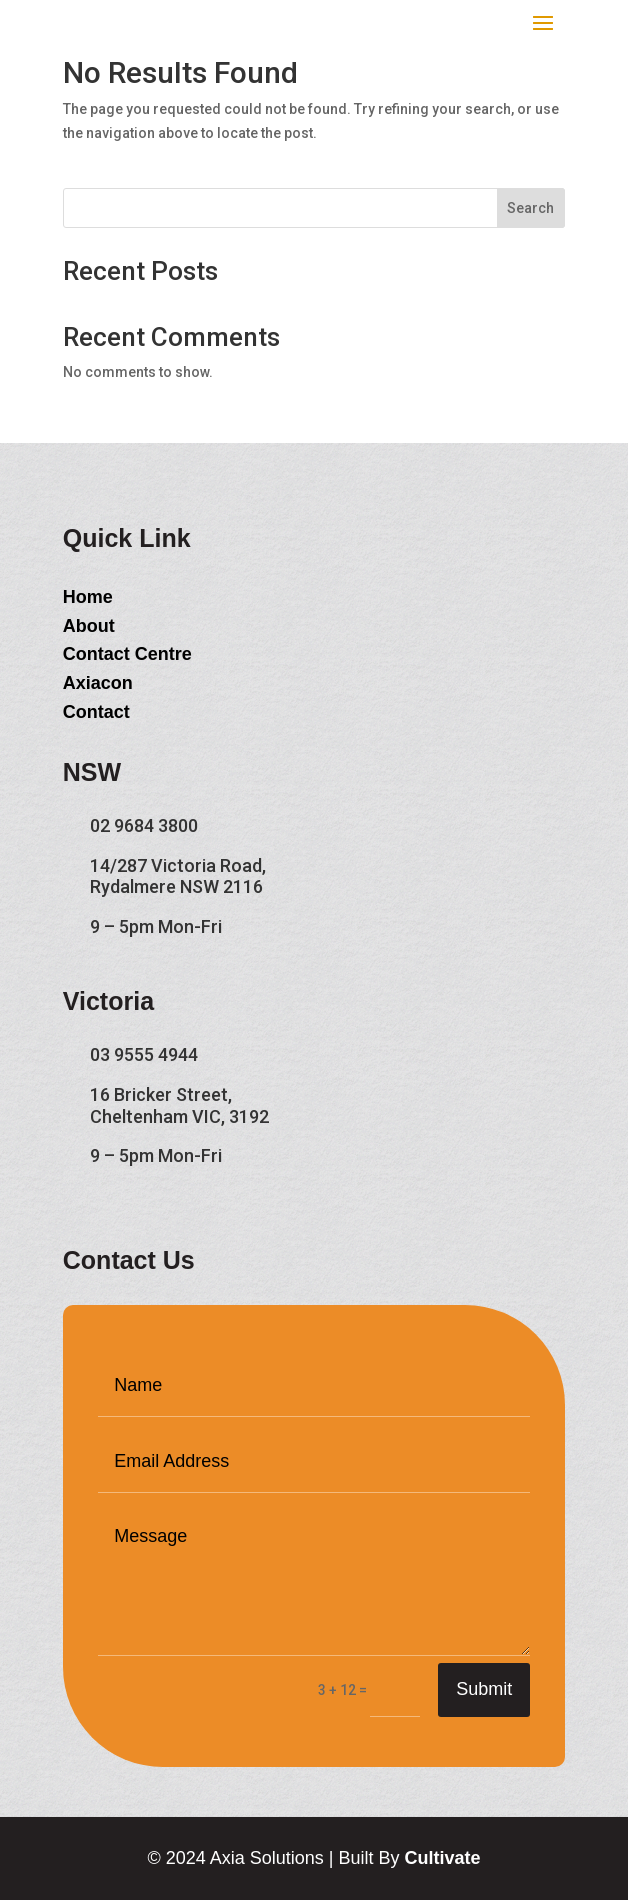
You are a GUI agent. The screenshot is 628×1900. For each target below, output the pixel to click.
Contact (96, 712)
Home (88, 597)
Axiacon (98, 683)
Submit (484, 1689)
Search (530, 208)
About (89, 626)
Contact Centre (127, 654)
